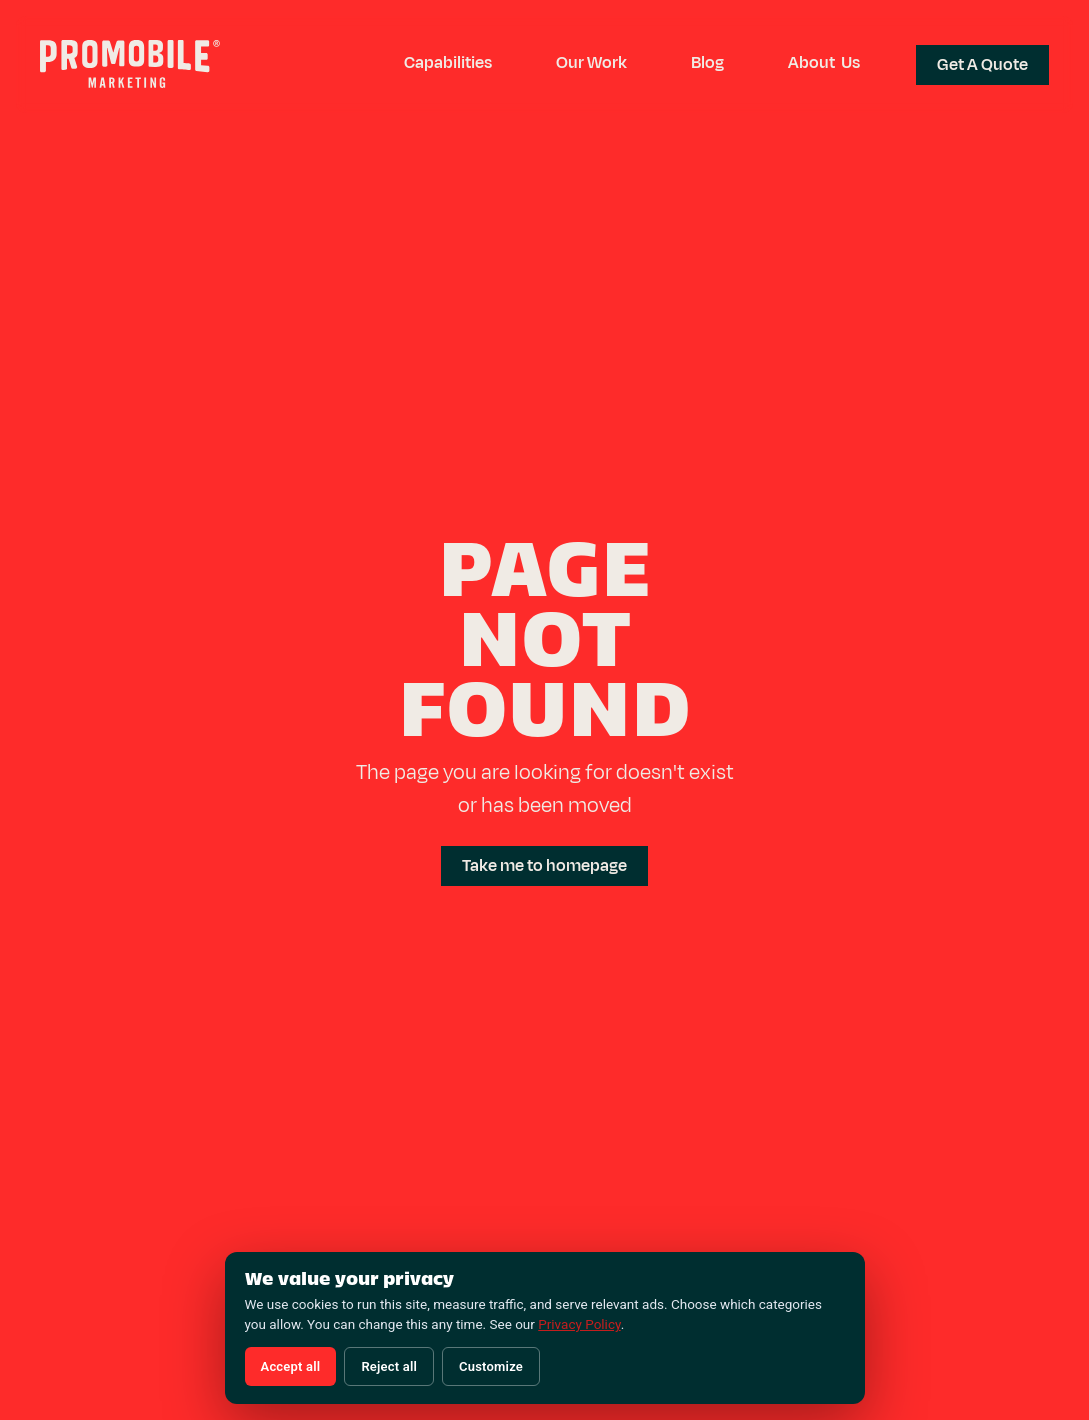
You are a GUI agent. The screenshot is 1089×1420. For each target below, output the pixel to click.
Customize (491, 1366)
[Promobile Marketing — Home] (130, 66)
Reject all (389, 1366)
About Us (824, 63)
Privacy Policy (579, 1324)
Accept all (291, 1366)
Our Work (591, 63)
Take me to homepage (544, 866)
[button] (448, 63)
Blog (707, 63)
